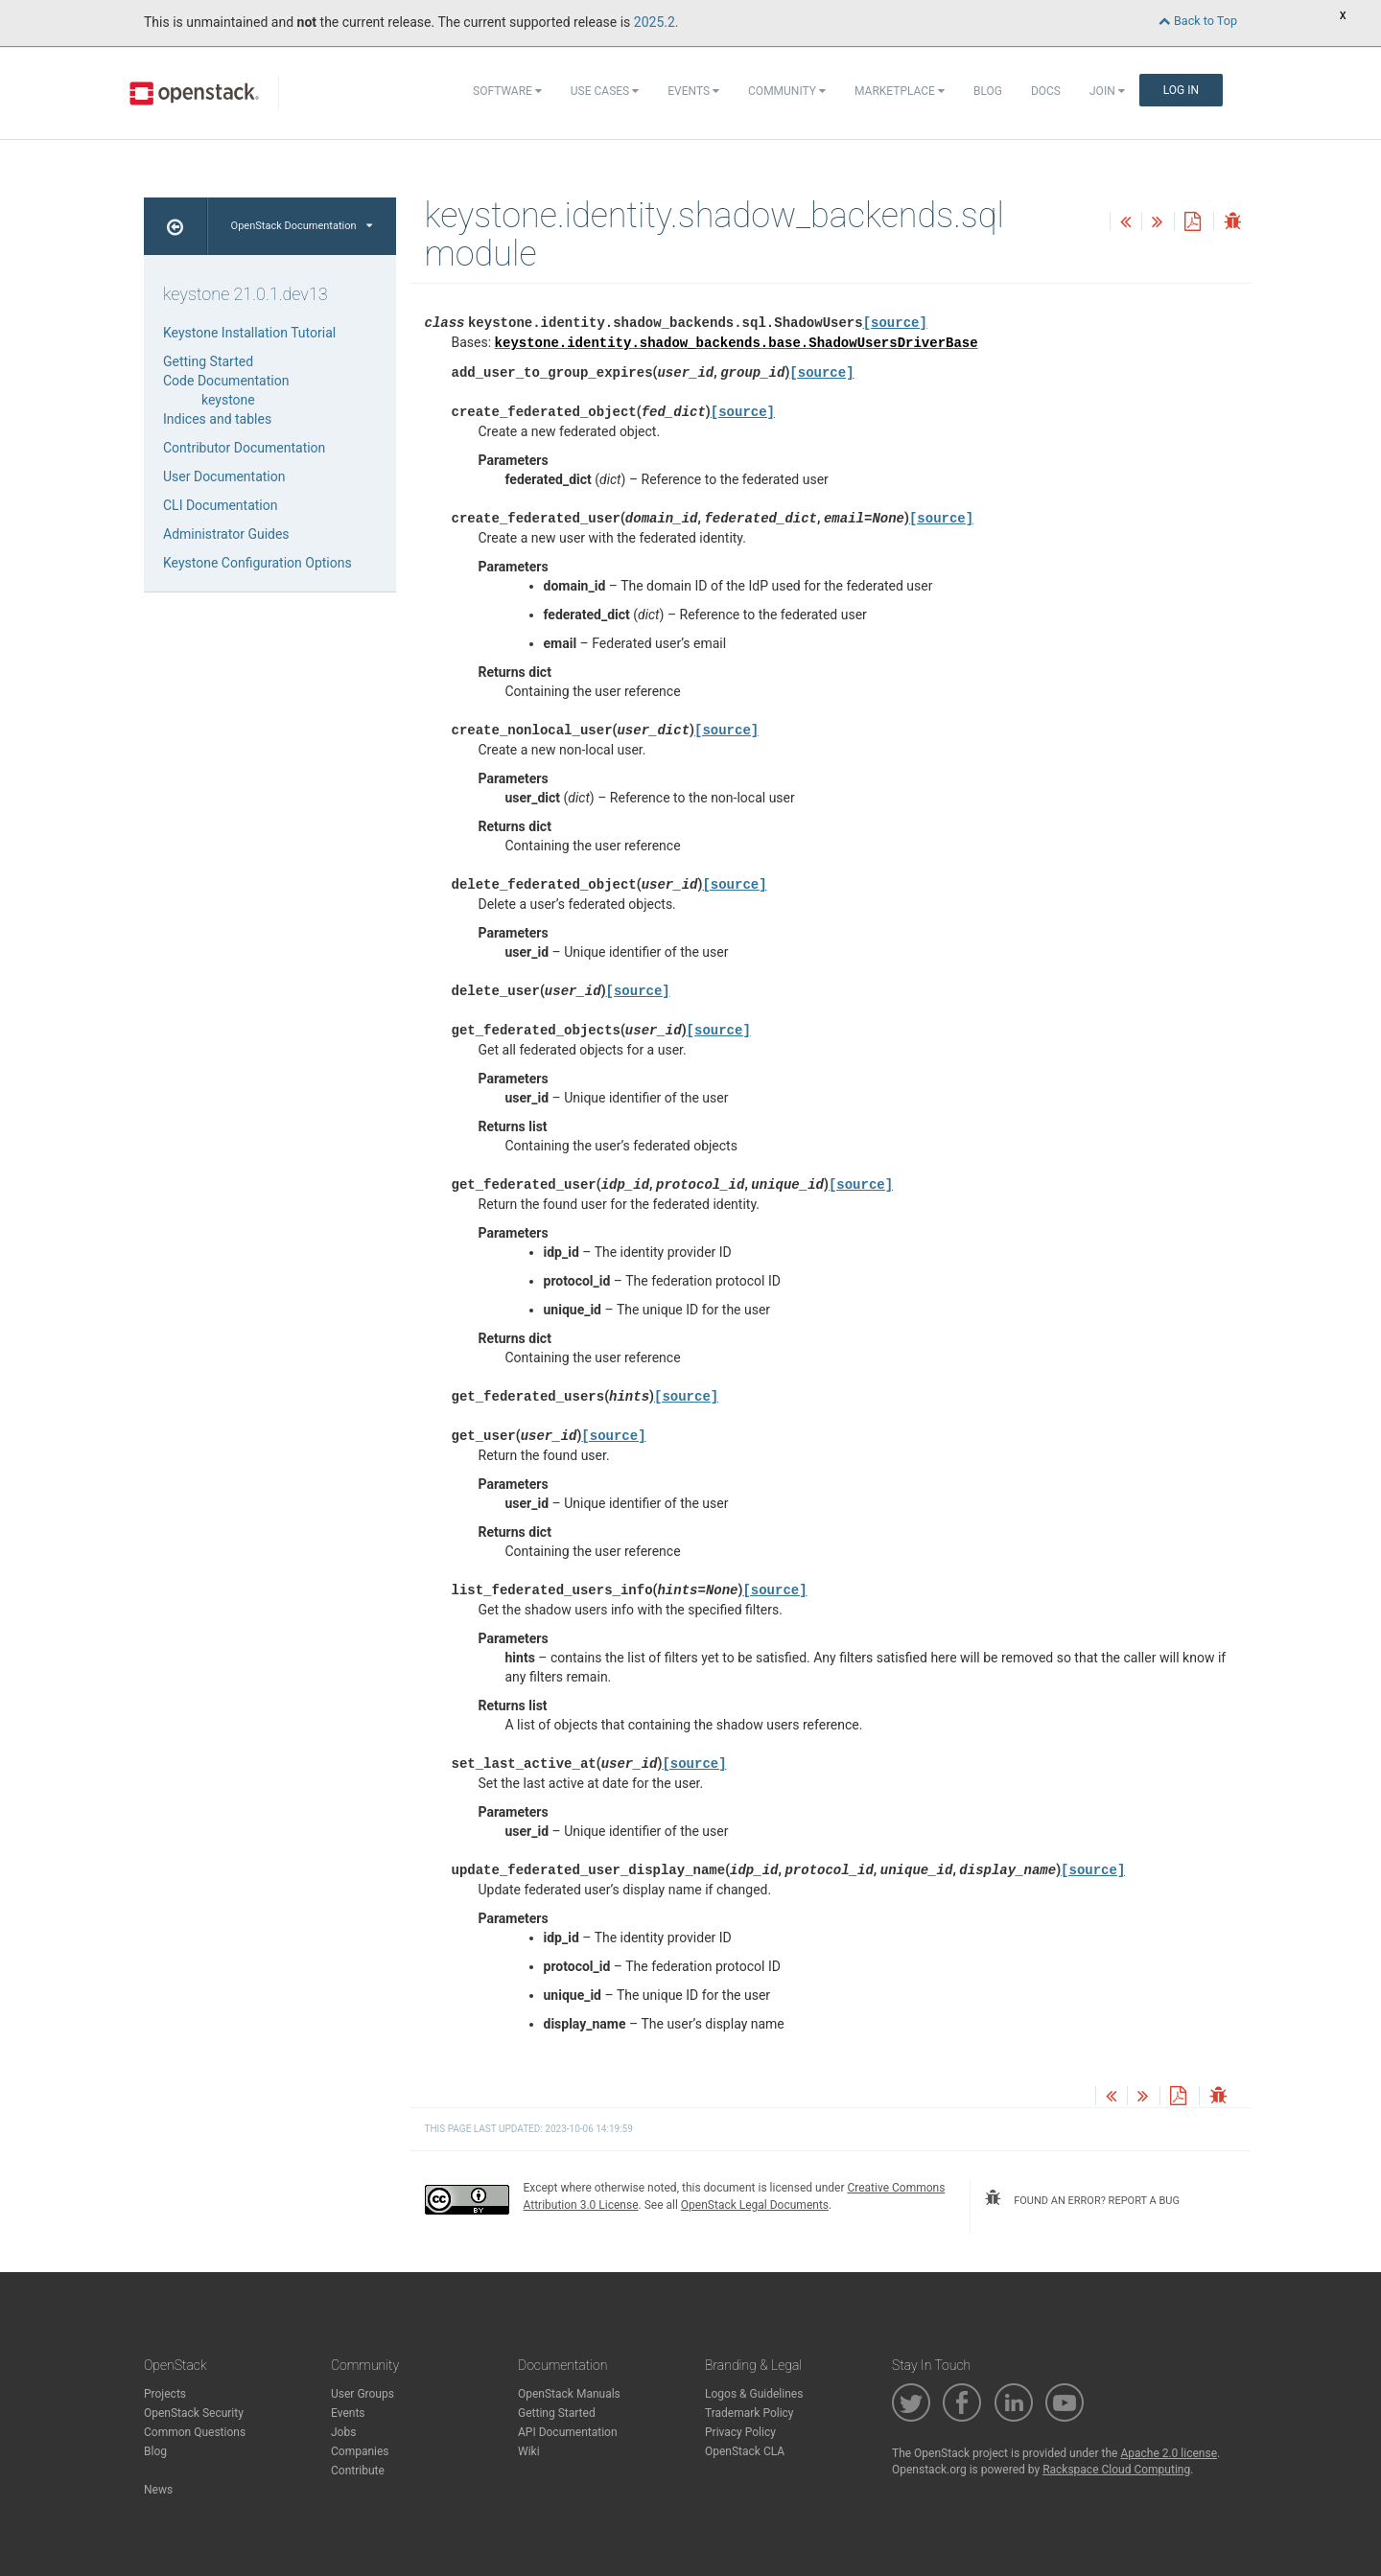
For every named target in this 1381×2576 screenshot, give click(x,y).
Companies (360, 2451)
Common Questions (195, 2432)
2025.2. (656, 22)
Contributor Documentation (244, 447)
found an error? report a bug (1082, 2198)
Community (787, 91)
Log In (1181, 90)
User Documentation (224, 476)
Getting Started (208, 361)
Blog (987, 91)
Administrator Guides (226, 534)
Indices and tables (217, 419)
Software (507, 91)
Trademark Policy (749, 2413)
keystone (228, 399)
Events (693, 91)
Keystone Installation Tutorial (249, 332)
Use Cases (605, 91)
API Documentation (568, 2432)
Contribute (358, 2470)
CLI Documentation (220, 505)
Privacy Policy (740, 2432)
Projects (165, 2394)
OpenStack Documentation (301, 226)
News (158, 2489)
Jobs (343, 2432)
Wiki (529, 2451)
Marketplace (899, 91)
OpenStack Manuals (569, 2394)
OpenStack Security (194, 2413)
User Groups (362, 2394)
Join (1107, 91)
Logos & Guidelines (754, 2394)
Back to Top (1198, 20)
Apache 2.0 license (1168, 2453)
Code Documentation (226, 380)
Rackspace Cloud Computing (1116, 2469)
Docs (1046, 91)
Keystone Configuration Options (257, 562)
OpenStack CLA (744, 2451)
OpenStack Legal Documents (755, 2205)
